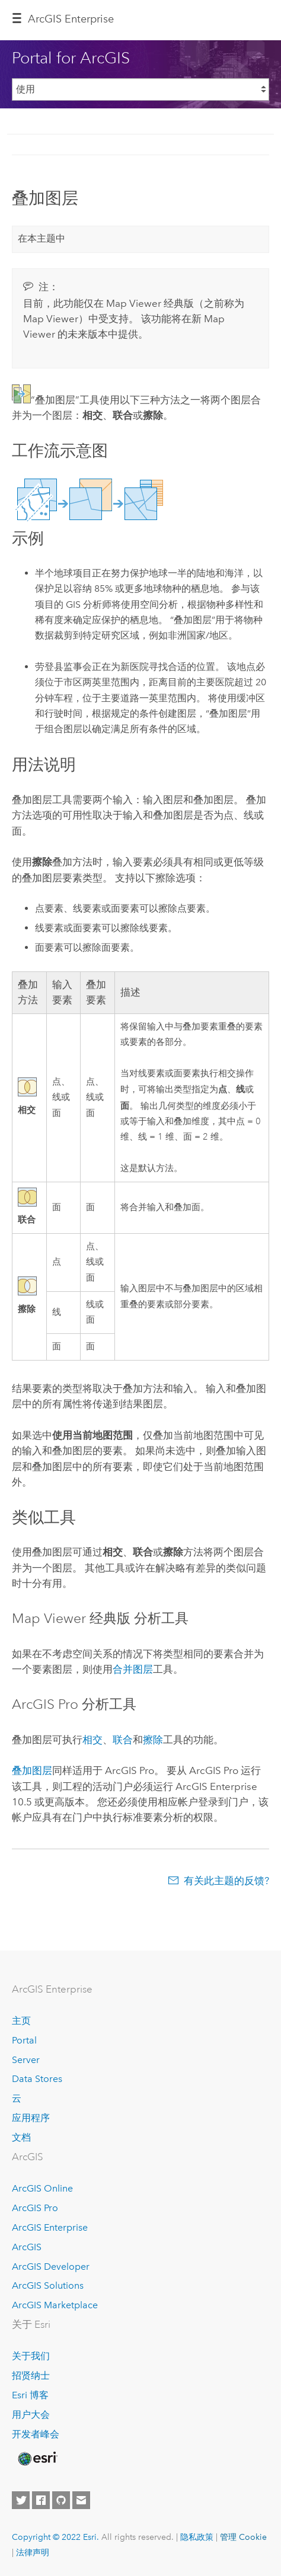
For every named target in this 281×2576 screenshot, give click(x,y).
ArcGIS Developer (51, 2266)
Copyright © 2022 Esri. (55, 2537)
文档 (21, 2137)
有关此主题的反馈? (226, 1881)
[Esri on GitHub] (61, 2500)
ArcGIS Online (42, 2188)
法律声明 (32, 2552)
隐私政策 (196, 2537)
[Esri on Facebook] (41, 2500)
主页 (21, 2020)
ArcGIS (26, 2247)
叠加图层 (32, 1770)
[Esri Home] (37, 2459)
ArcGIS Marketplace (55, 2305)
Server (26, 2059)
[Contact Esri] (81, 2500)
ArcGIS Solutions (48, 2285)
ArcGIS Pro (35, 2208)
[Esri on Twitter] (21, 2500)
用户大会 (31, 2414)
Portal (24, 2040)
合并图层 (133, 1669)
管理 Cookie (243, 2537)
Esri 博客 (30, 2395)
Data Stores (37, 2078)
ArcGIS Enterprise (71, 18)
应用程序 (31, 2117)
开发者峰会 (35, 2434)
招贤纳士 (31, 2375)
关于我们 (31, 2356)
